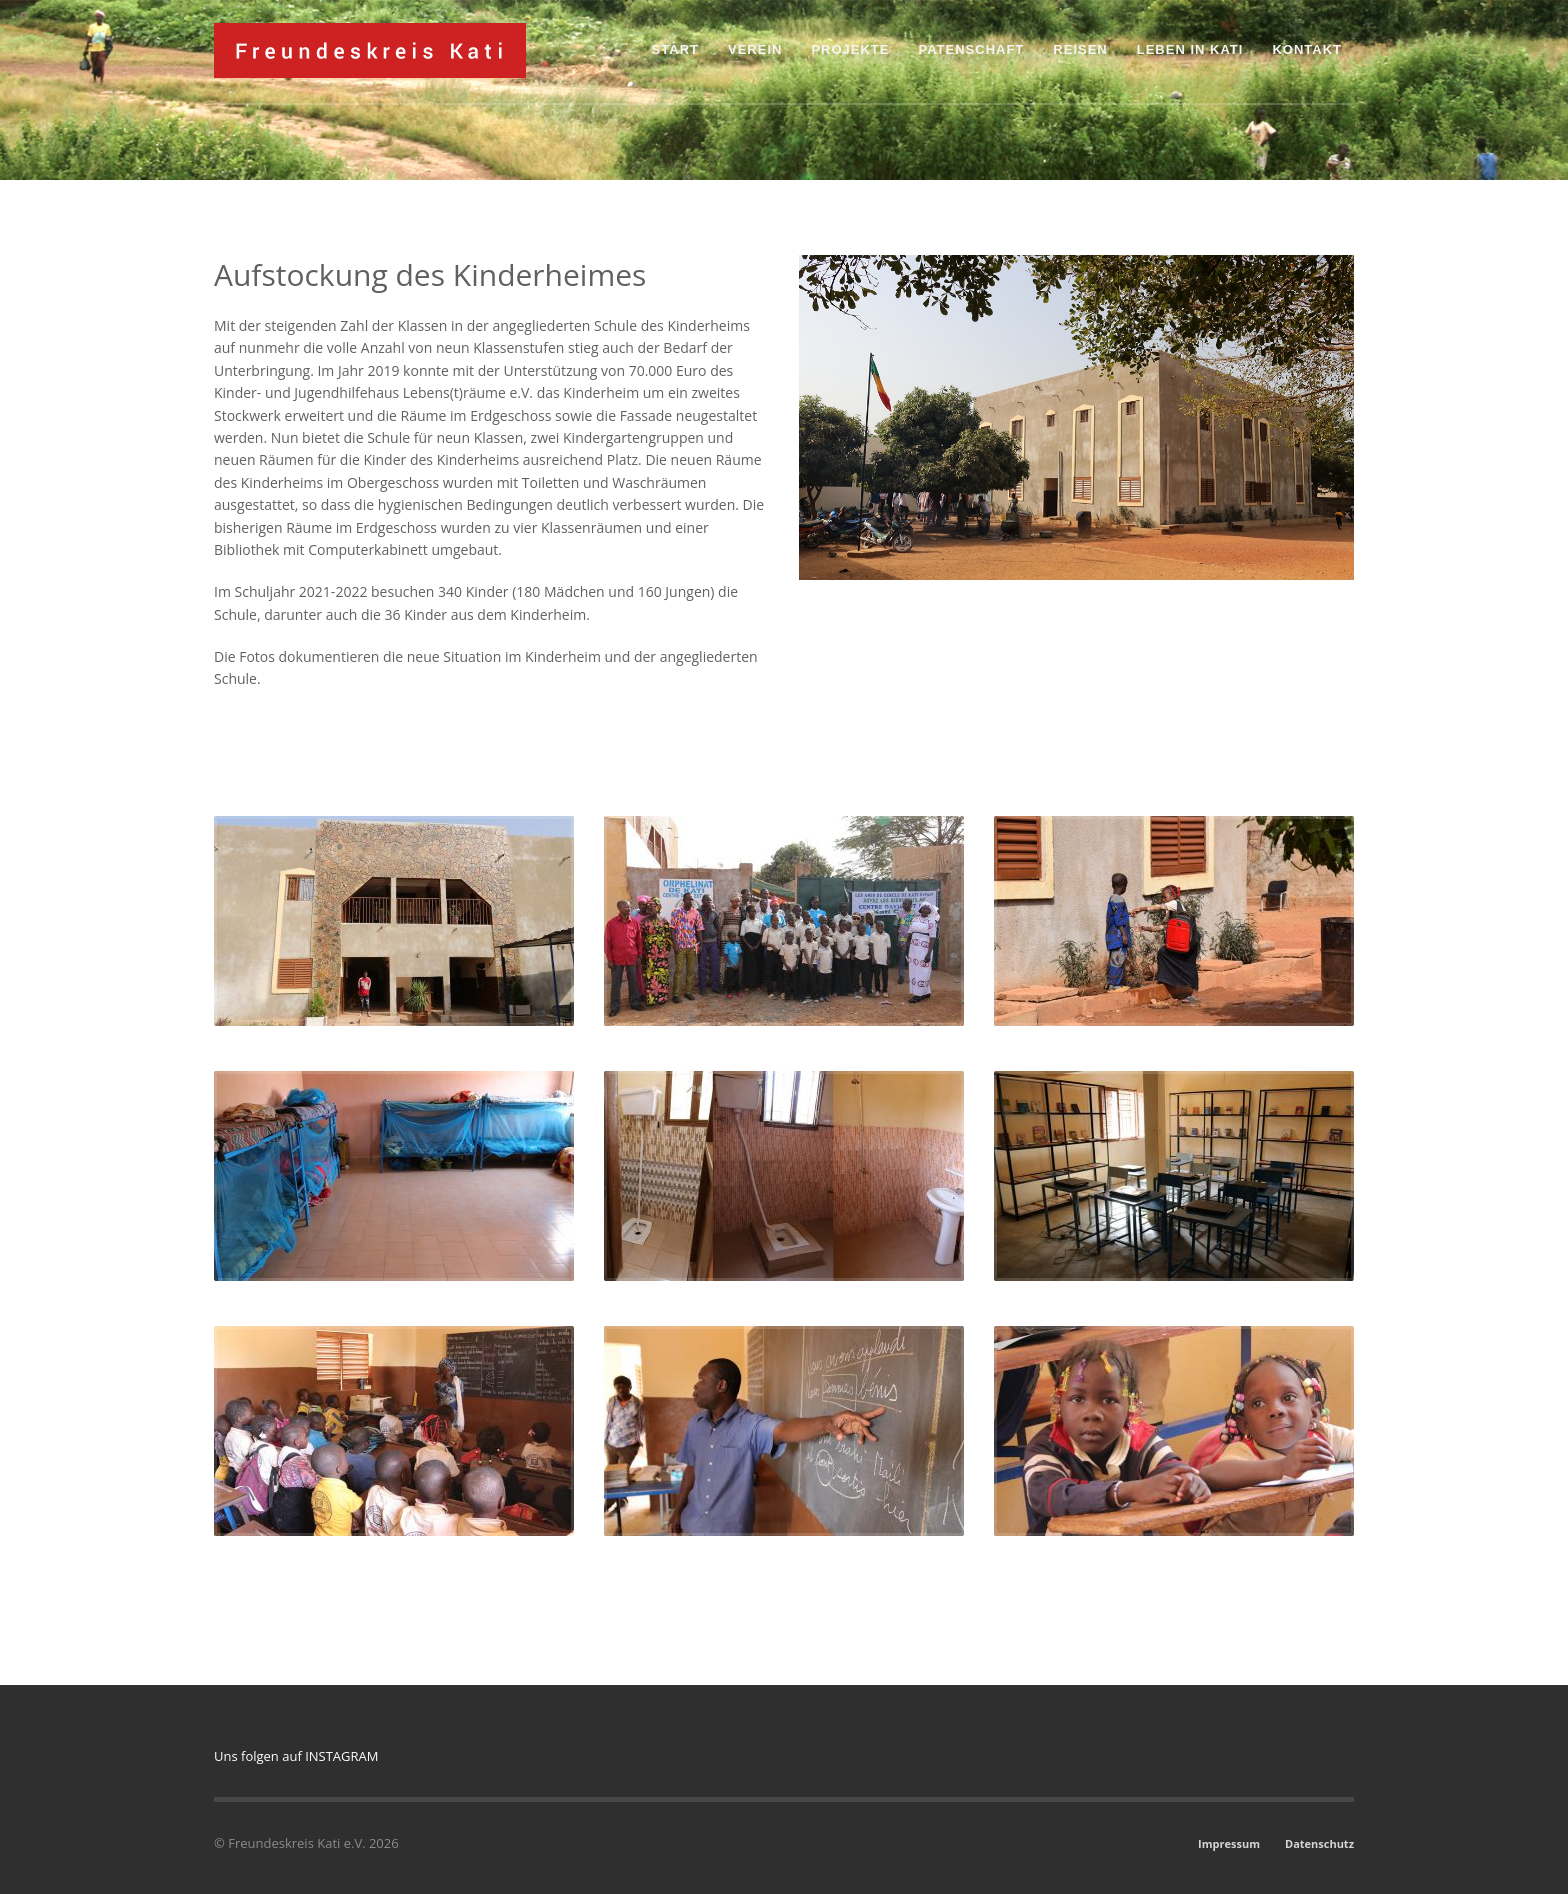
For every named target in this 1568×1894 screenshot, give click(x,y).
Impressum (1229, 1843)
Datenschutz (1319, 1843)
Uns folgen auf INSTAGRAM (296, 1756)
